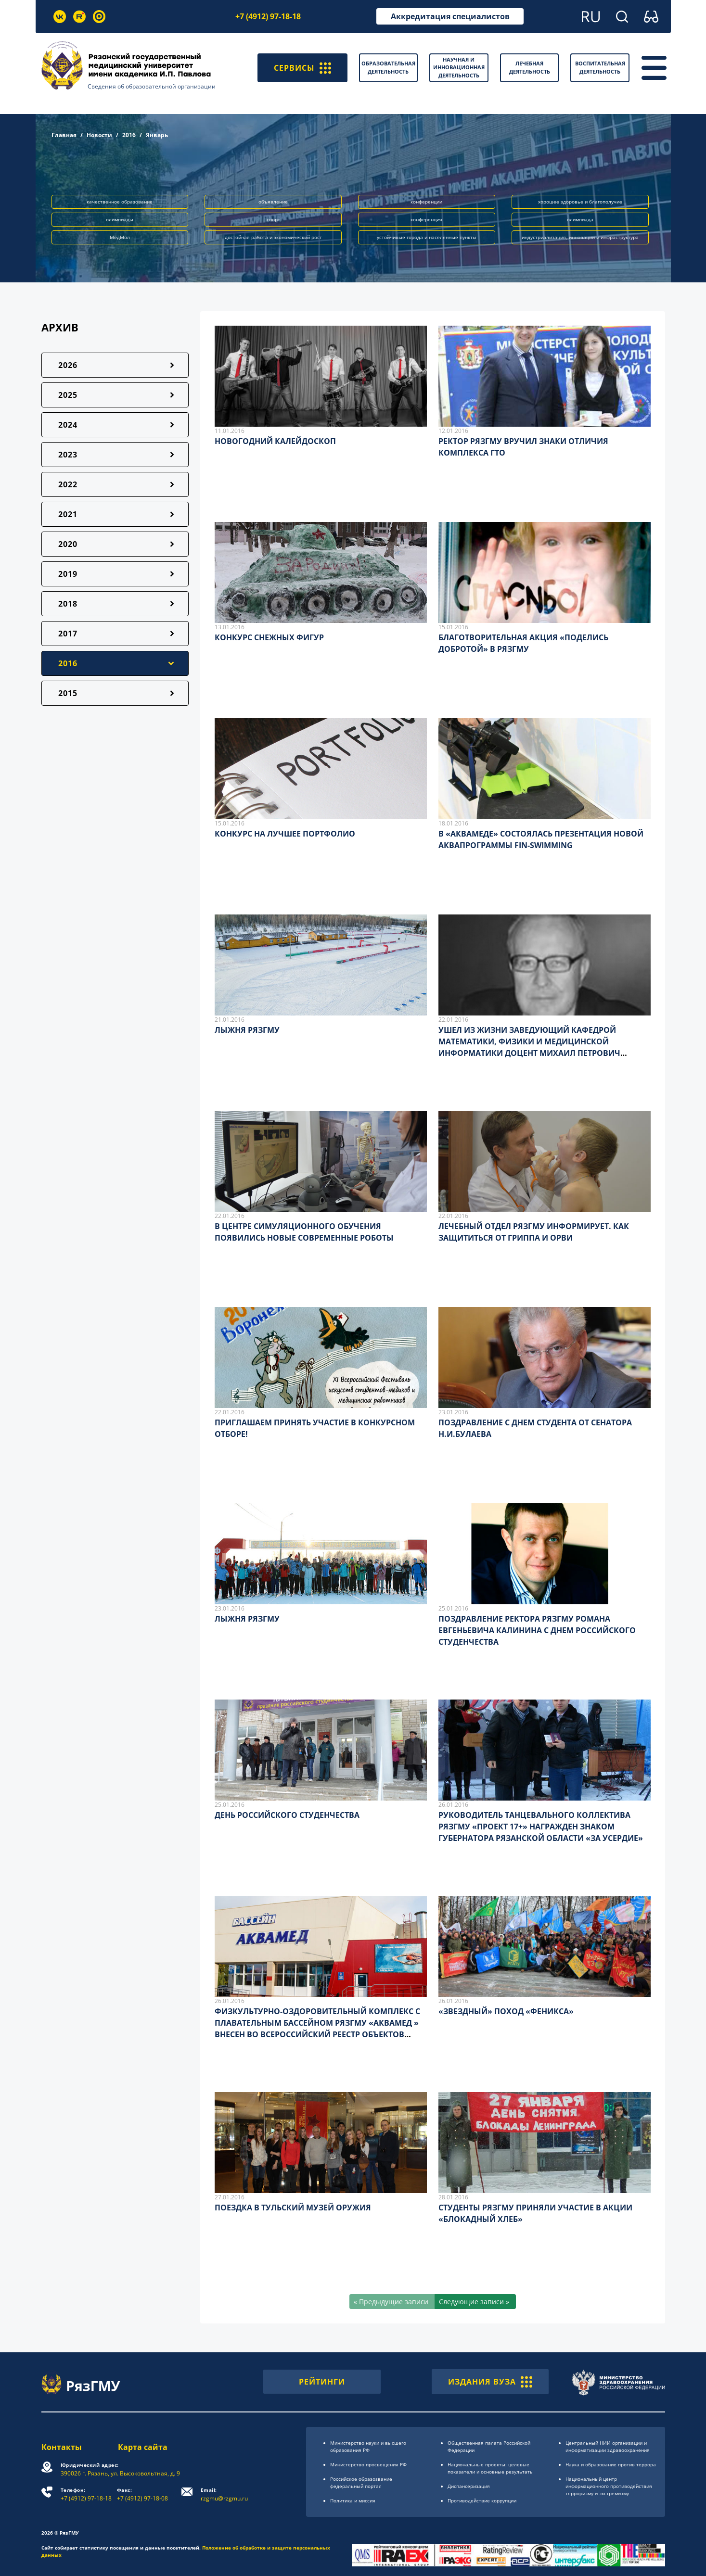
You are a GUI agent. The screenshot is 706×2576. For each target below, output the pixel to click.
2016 (129, 135)
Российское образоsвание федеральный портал (361, 2482)
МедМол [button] (120, 237)
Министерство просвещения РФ (368, 2464)
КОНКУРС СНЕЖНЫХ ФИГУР (269, 637)
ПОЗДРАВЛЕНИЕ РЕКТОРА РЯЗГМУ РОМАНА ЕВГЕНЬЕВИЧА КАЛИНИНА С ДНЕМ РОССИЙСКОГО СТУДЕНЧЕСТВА (537, 1630)
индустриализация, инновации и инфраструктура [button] (580, 237)
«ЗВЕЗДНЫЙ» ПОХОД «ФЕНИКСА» (506, 2011)
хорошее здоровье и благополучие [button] (580, 201)
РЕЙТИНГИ (322, 2381)
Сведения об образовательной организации (152, 86)
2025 (67, 395)
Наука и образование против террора (610, 2464)
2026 (67, 365)
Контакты (61, 2447)
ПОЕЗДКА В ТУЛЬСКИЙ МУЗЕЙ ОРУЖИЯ (293, 2207)
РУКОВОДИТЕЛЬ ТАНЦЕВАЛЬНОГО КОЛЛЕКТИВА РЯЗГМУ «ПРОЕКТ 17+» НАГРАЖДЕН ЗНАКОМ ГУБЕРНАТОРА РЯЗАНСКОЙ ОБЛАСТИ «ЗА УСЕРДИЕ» (540, 1826)
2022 (67, 484)
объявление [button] (273, 201)
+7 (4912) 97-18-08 (142, 2494)
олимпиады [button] (119, 219)
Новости (99, 135)
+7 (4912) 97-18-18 (268, 16)
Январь (157, 135)
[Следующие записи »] (475, 2301)
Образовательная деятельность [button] (388, 67)
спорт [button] (273, 219)
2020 (67, 544)
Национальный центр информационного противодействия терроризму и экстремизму (608, 2486)
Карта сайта (142, 2447)
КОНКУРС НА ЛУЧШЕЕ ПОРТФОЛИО (285, 833)
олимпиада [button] (580, 219)
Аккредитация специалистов (450, 16)
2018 (67, 603)
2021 (67, 514)
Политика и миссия (352, 2500)
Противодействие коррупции (482, 2500)
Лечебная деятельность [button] (529, 67)
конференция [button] (426, 219)
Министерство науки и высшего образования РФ (368, 2446)
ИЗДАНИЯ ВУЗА (490, 2381)
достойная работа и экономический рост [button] (273, 237)
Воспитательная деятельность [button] (600, 67)
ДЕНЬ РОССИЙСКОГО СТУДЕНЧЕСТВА (287, 1815)
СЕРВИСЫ (302, 68)
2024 (67, 424)
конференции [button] (426, 201)
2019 (67, 574)
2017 (67, 633)
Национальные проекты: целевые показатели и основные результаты (491, 2468)
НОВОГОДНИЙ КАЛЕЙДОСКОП (275, 441)
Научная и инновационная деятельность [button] (459, 67)
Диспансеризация (469, 2486)
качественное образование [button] (120, 201)
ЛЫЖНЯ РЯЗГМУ (247, 1030)
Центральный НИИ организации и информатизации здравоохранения (607, 2446)
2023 (67, 454)
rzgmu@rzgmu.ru (224, 2494)
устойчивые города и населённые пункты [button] (426, 237)
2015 (67, 693)
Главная (64, 135)
